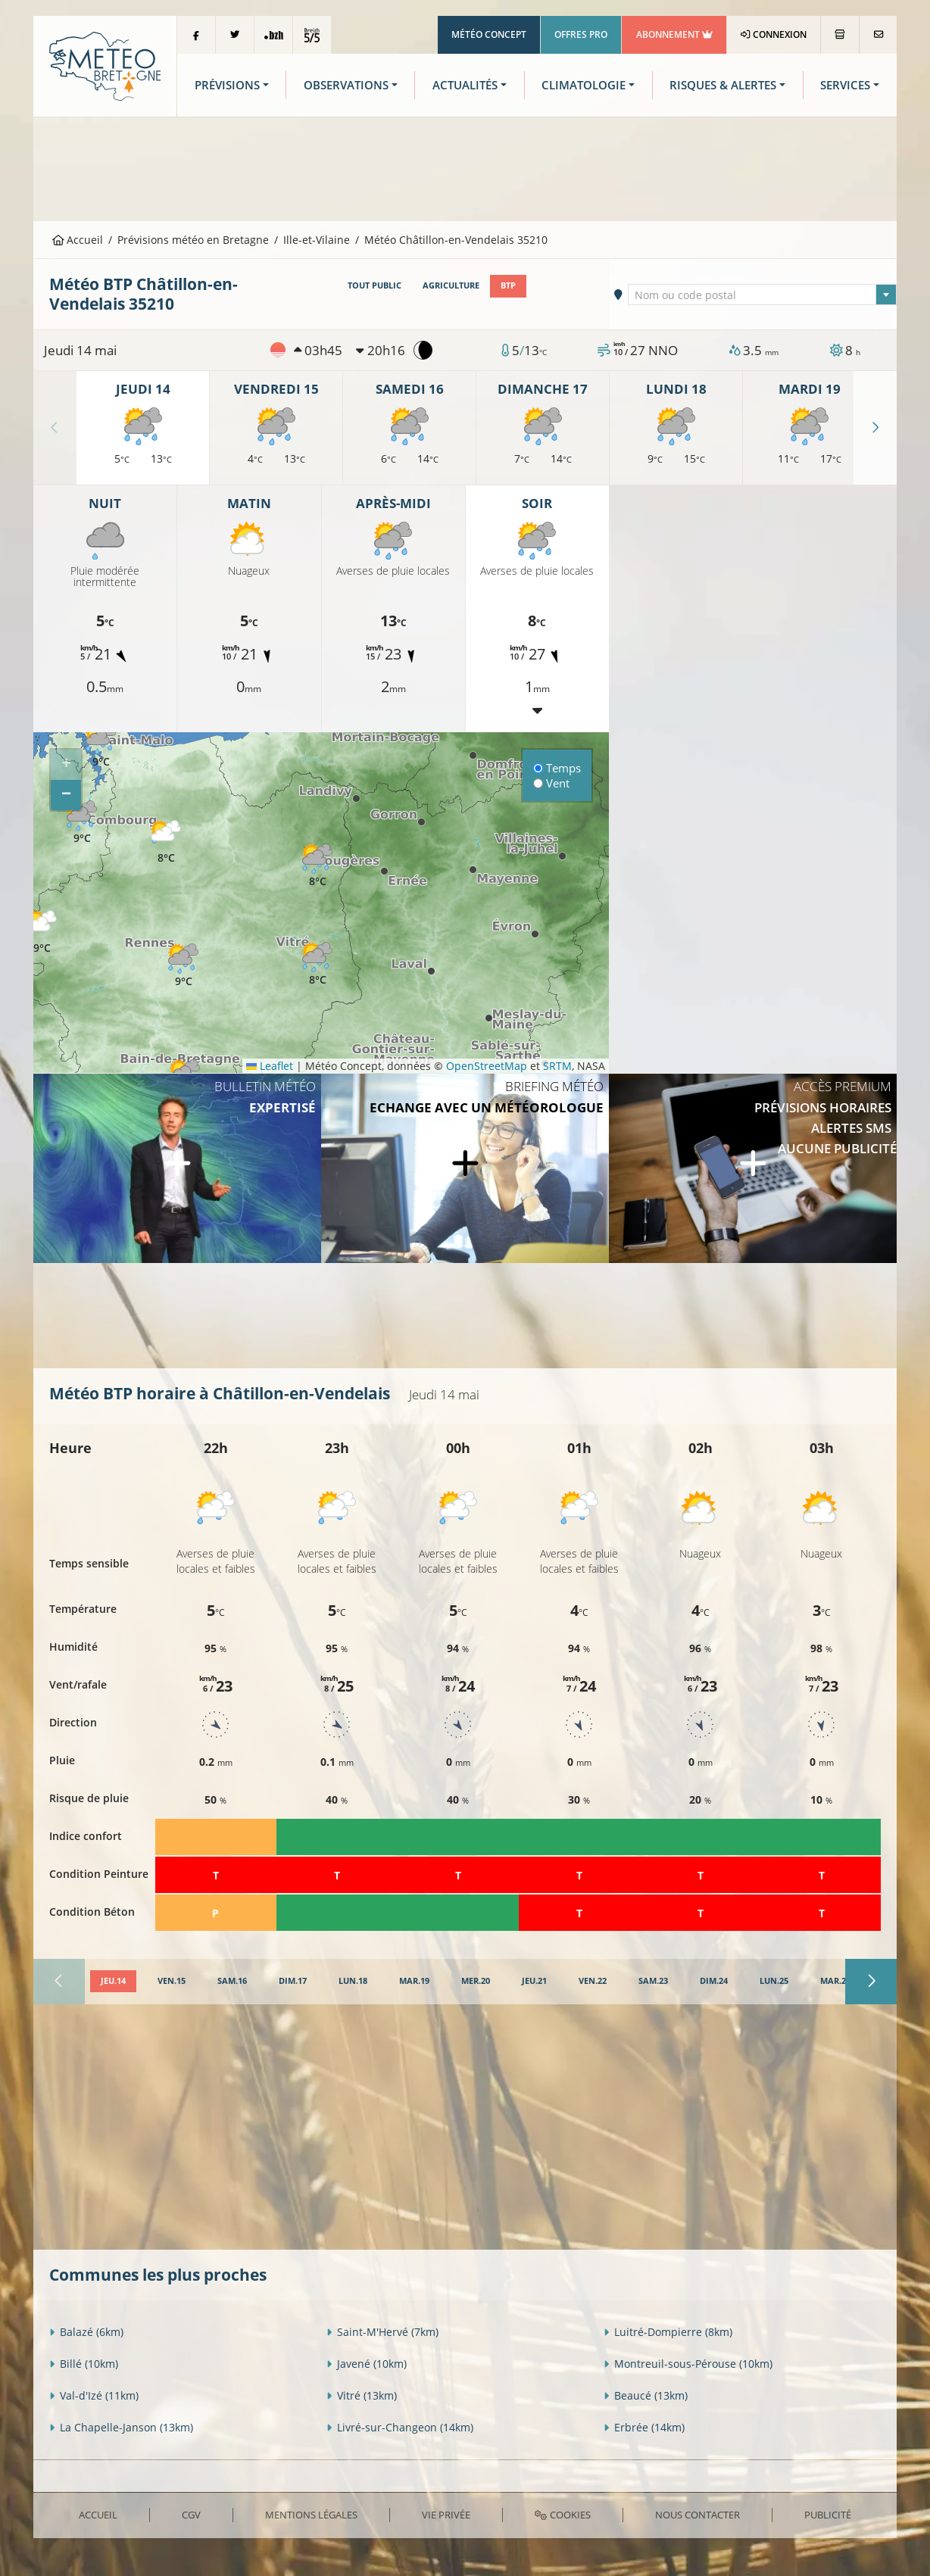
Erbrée (644, 2427)
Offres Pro (580, 34)
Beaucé (646, 2395)
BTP (508, 285)
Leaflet (269, 1066)
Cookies (562, 2514)
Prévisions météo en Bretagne (193, 239)
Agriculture (451, 285)
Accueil (78, 239)
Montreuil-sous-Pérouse (688, 2363)
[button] (82, 822)
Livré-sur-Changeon (399, 2427)
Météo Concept (488, 34)
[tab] (113, 1981)
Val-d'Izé (94, 2395)
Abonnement (674, 34)
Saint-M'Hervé (382, 2332)
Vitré (361, 2395)
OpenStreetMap (486, 1066)
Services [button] (845, 85)
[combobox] (762, 294)
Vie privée (446, 2514)
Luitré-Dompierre (668, 2332)
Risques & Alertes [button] (722, 85)
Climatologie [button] (583, 85)
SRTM (557, 1066)
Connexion (774, 34)
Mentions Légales (311, 2514)
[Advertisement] (465, 167)
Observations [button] (346, 85)
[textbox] (763, 295)
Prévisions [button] (227, 85)
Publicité (827, 2514)
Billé (83, 2363)
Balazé (86, 2332)
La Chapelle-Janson (121, 2427)
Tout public (374, 285)
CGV (191, 2514)
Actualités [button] (465, 85)
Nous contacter (697, 2514)
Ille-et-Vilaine (316, 239)
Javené (366, 2363)
